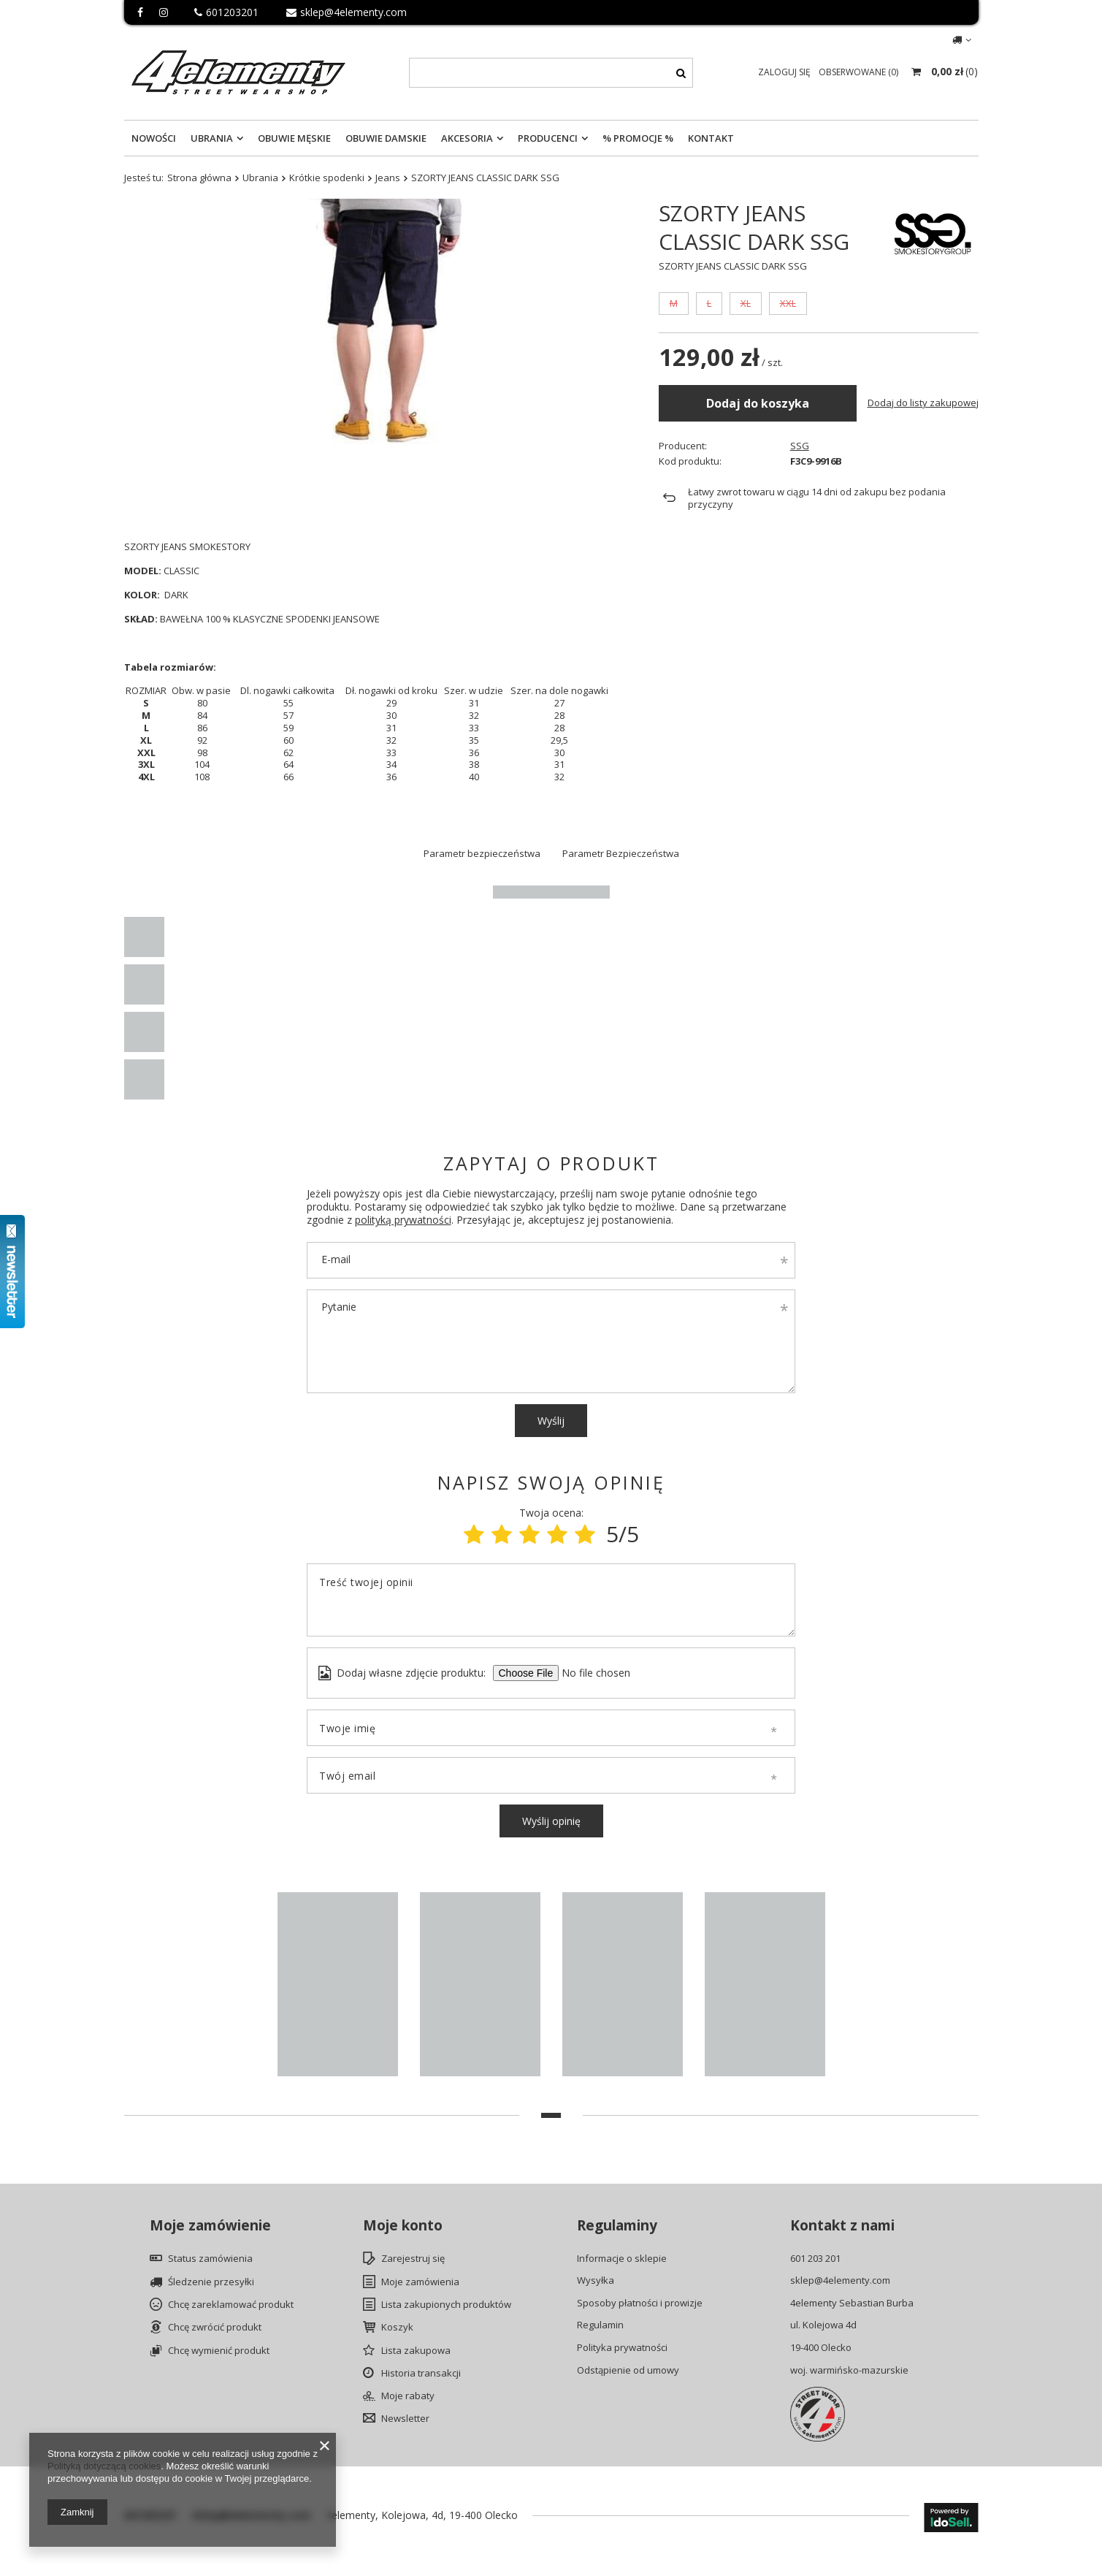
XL (746, 342)
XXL (788, 342)
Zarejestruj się (413, 2259)
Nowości (153, 138)
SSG (799, 295)
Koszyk (397, 2327)
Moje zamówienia (420, 2282)
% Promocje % (637, 138)
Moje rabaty (408, 2396)
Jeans (387, 177)
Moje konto (403, 2226)
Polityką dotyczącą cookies (104, 2466)
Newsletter (405, 2419)
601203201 (226, 12)
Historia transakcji (421, 2373)
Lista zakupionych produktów (446, 2305)
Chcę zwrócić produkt (214, 2327)
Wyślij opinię (551, 1821)
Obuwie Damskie (385, 138)
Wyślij (551, 1421)
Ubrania (212, 138)
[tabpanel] (338, 1988)
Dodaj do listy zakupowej (923, 442)
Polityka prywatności (622, 2348)
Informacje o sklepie (622, 2259)
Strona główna (199, 177)
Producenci (548, 138)
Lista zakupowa (416, 2351)
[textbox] (551, 73)
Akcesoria (467, 138)
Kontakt (711, 138)
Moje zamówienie (210, 2226)
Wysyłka (595, 2281)
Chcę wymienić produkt (218, 2351)
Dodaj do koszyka (757, 442)
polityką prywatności (403, 1220)
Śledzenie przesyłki (211, 2282)
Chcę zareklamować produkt (231, 2305)
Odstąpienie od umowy (628, 2371)
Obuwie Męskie (294, 138)
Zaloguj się (785, 72)
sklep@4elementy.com (346, 12)
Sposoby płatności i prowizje (640, 2303)
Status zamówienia (210, 2259)
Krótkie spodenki (326, 177)
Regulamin (600, 2325)
